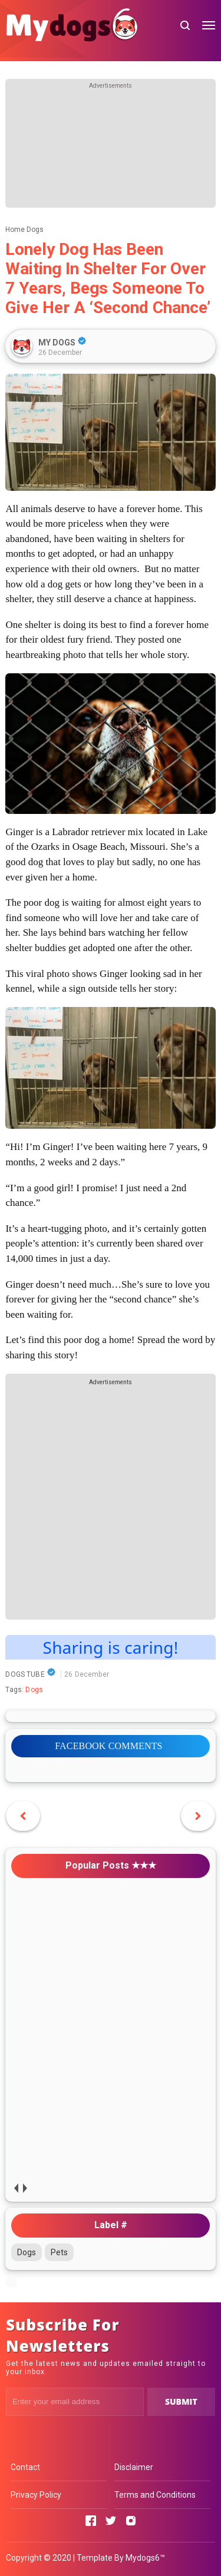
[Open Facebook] (91, 2521)
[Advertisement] (111, 149)
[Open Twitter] (111, 2521)
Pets (59, 2252)
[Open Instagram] (131, 2521)
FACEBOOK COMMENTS (108, 1746)
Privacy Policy (36, 2494)
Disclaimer (133, 2467)
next (24, 2188)
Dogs (34, 1690)
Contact (25, 2467)
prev (15, 2188)
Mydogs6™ (145, 2557)
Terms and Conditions (155, 2494)
